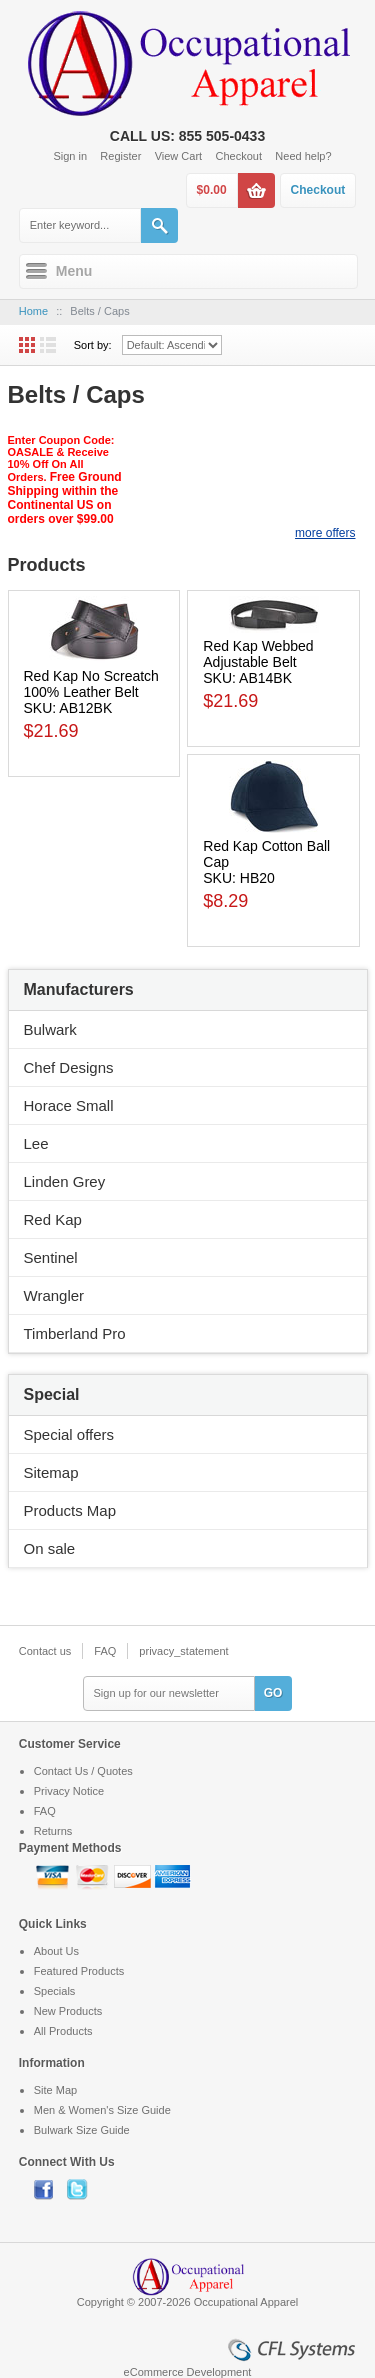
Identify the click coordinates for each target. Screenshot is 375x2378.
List (48, 345)
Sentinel (51, 1257)
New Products (68, 2011)
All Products (63, 2031)
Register (120, 156)
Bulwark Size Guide (82, 2130)
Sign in (70, 156)
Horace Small (69, 1105)
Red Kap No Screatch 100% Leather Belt (91, 684)
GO (273, 1693)
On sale (50, 1548)
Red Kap (53, 1219)
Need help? (303, 156)
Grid (27, 345)
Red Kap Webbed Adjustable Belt (258, 654)
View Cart (178, 156)
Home (33, 311)
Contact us (45, 1651)
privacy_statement (183, 1651)
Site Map (55, 2090)
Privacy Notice (69, 1791)
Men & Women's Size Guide (102, 2110)
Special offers (69, 1434)
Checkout (239, 156)
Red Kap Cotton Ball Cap (266, 854)
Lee (36, 1143)
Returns (53, 1831)
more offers (325, 533)
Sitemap (51, 1472)
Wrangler (54, 1295)
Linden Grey (65, 1181)
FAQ (105, 1651)
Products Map (70, 1510)
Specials (55, 1991)
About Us (56, 1951)
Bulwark (50, 1029)
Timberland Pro (75, 1333)
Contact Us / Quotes (83, 1771)
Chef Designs (69, 1067)
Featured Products (79, 1971)
